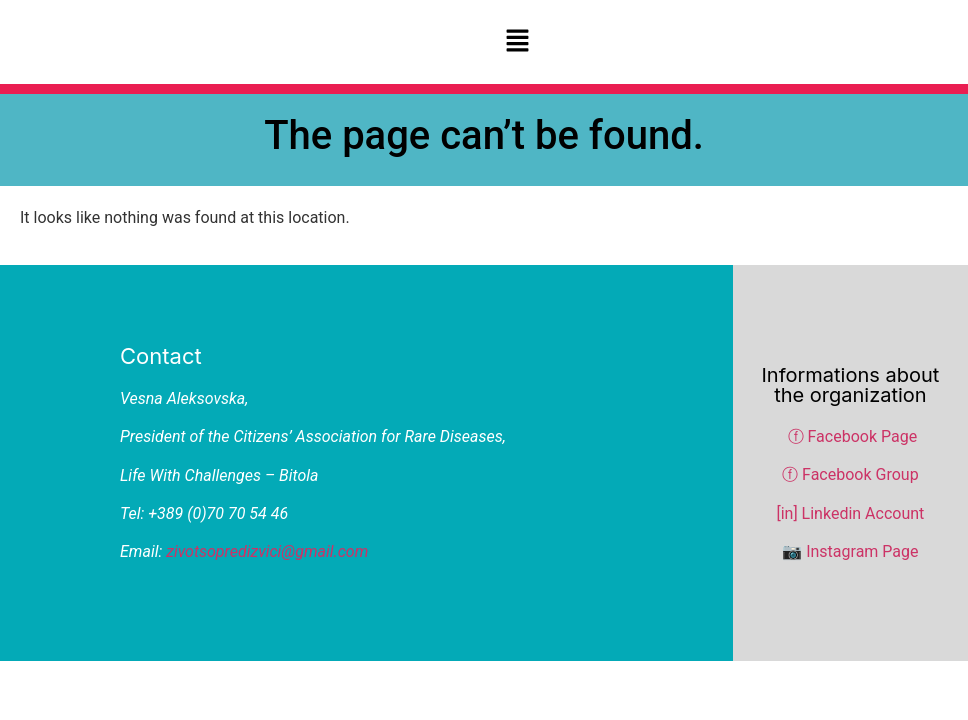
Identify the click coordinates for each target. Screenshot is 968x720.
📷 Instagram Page (850, 551)
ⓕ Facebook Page (853, 436)
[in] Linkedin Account (850, 513)
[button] (517, 42)
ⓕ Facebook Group (850, 474)
